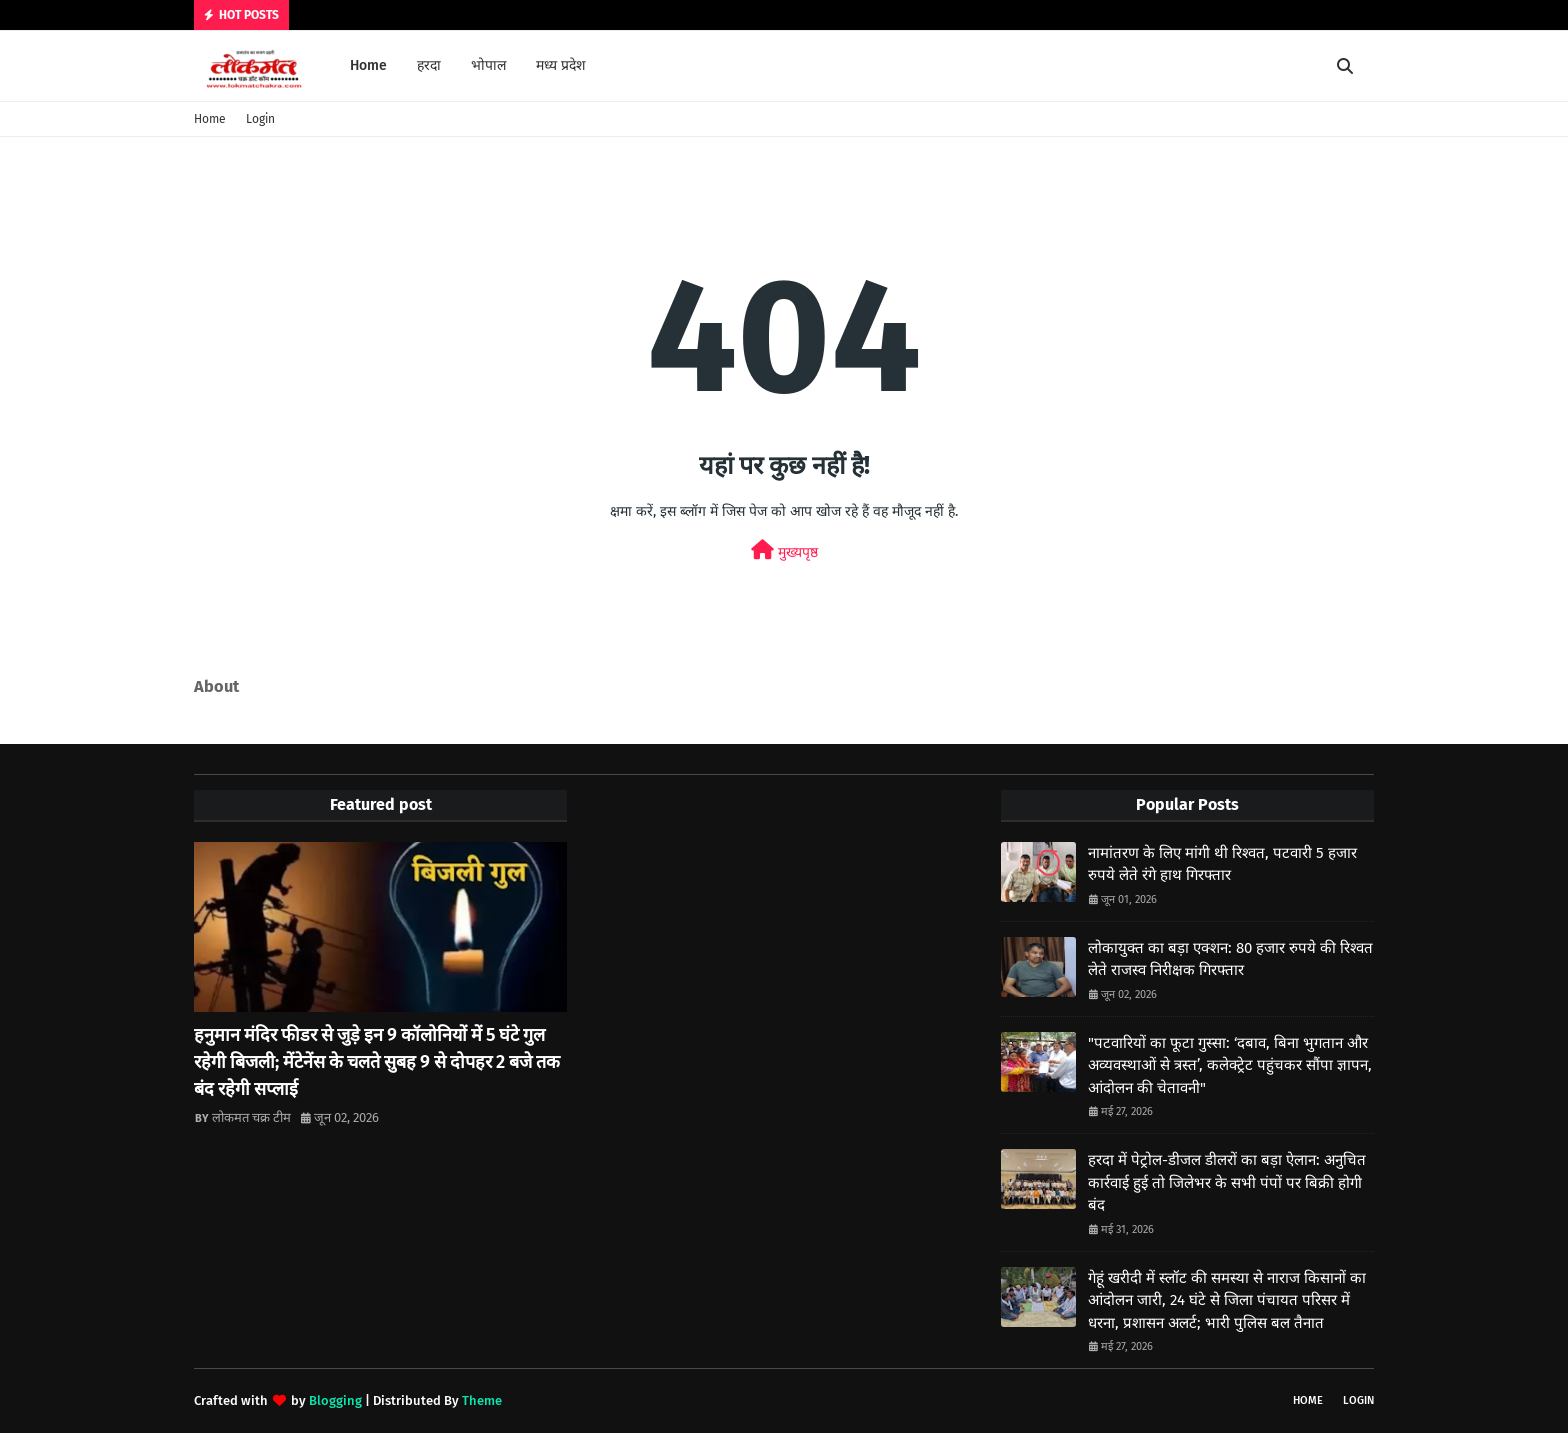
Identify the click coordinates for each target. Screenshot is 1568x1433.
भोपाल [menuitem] (488, 65)
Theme (482, 1400)
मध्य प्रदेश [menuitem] (561, 65)
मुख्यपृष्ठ (784, 550)
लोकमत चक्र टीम (251, 1117)
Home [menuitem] (368, 65)
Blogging (335, 1400)
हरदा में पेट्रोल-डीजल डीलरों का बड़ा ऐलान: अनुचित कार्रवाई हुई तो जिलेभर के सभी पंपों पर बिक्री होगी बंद (1227, 1182)
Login (260, 119)
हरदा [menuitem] (429, 65)
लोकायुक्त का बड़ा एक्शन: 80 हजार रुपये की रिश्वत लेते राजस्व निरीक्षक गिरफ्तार (1230, 959)
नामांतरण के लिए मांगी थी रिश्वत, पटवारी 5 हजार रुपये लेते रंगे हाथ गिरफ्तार (1222, 864)
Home (210, 119)
